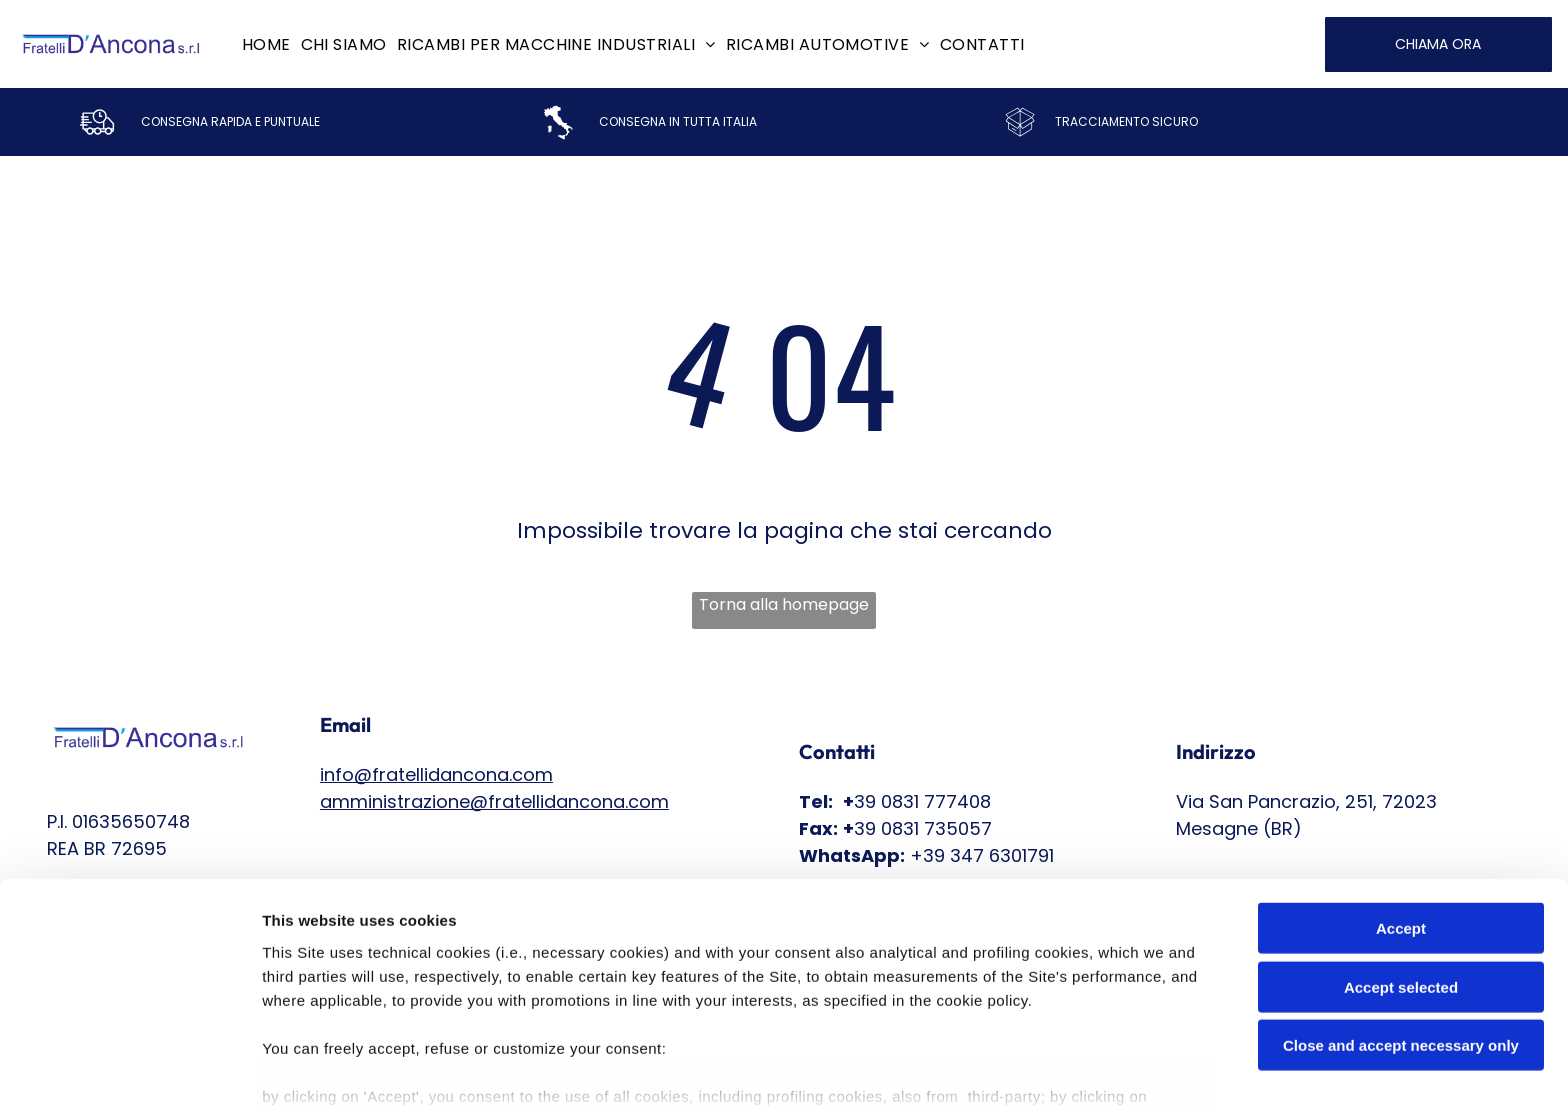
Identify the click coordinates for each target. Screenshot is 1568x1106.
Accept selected (1401, 871)
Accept (1401, 812)
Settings (1017, 1066)
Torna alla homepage (784, 604)
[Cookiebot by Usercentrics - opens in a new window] (129, 1067)
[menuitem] (266, 43)
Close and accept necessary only (1401, 929)
